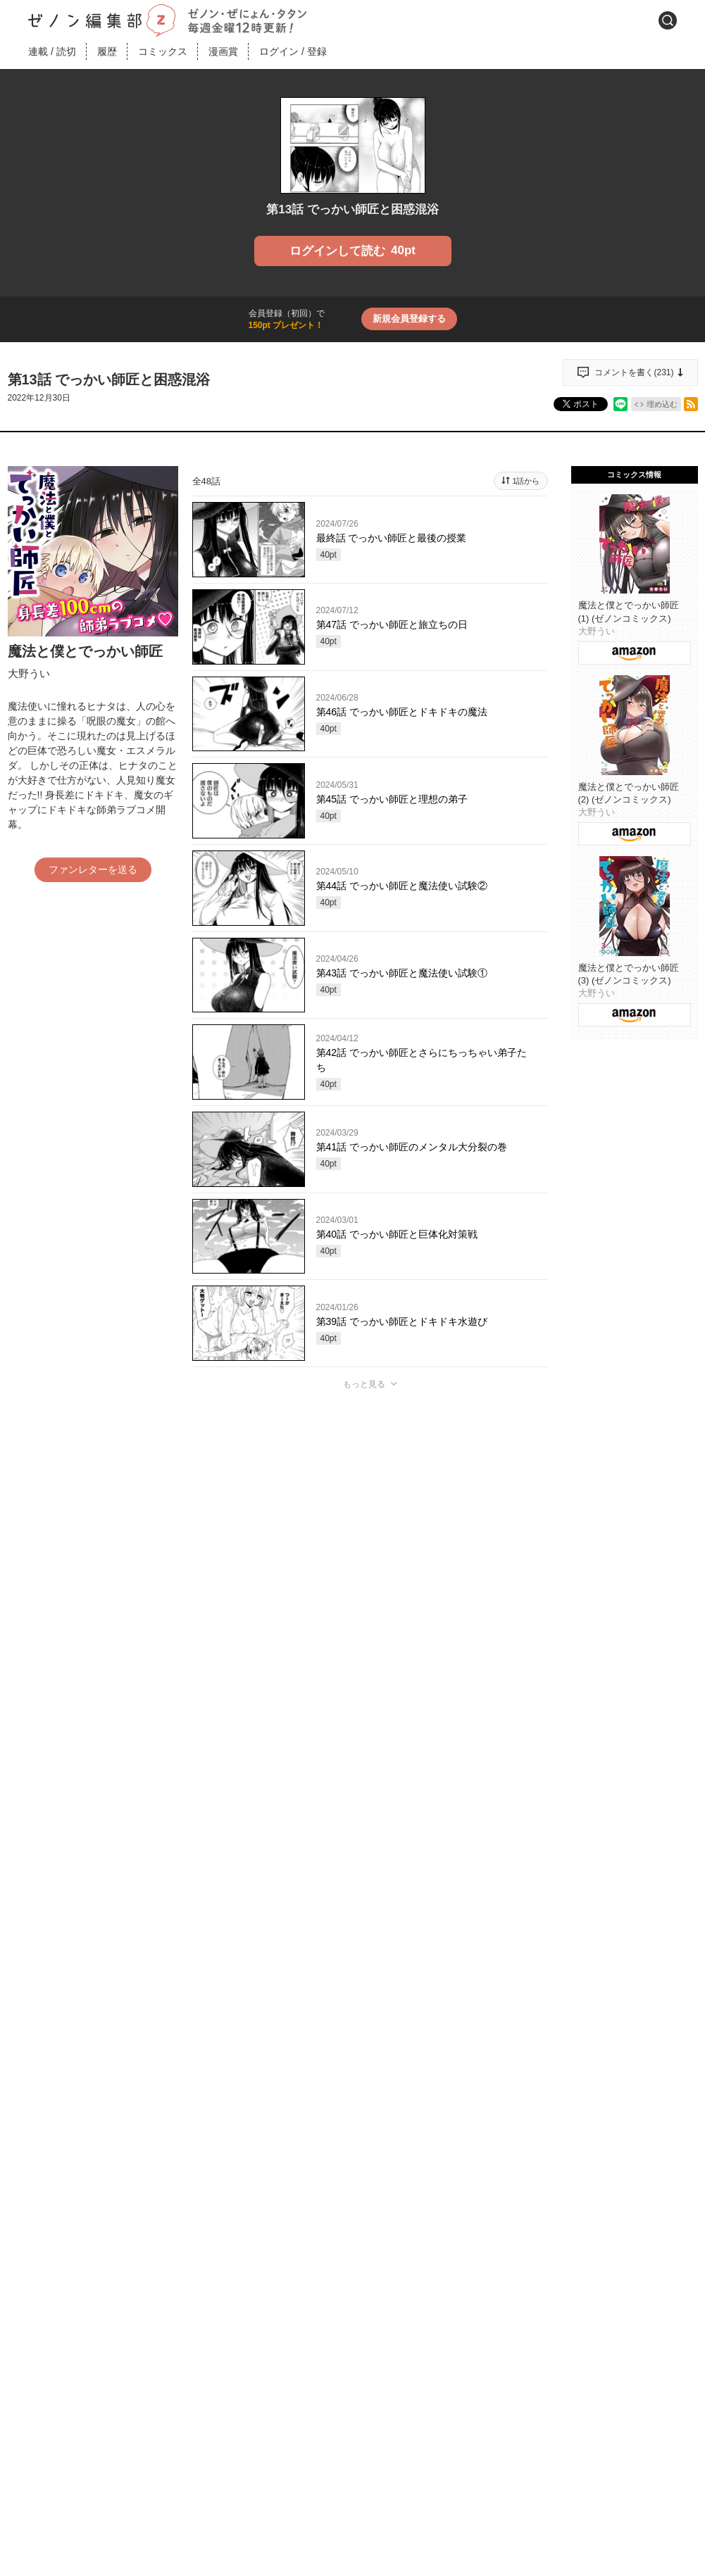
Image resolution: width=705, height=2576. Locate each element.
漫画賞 (223, 51)
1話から (525, 481)
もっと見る (364, 1384)
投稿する (369, 1589)
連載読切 (52, 51)
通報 (524, 1697)
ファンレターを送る (93, 869)
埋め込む (662, 404)
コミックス (162, 51)
